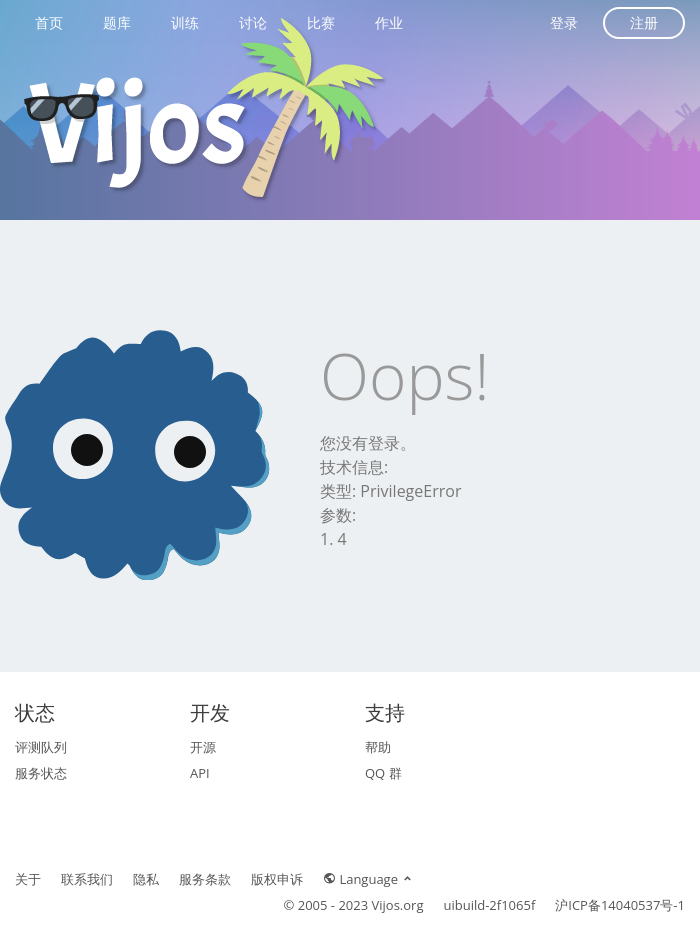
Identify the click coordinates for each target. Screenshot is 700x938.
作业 (389, 22)
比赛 (321, 22)
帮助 (378, 747)
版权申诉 (277, 879)
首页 (49, 22)
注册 (644, 22)
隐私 (146, 879)
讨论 (253, 22)
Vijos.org (398, 905)
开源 (203, 747)
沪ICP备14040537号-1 (620, 905)
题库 (117, 22)
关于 (28, 879)
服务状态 (41, 773)
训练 (185, 22)
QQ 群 (383, 773)
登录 (564, 22)
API (200, 773)
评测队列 (41, 747)
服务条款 (205, 879)
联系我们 (87, 879)
